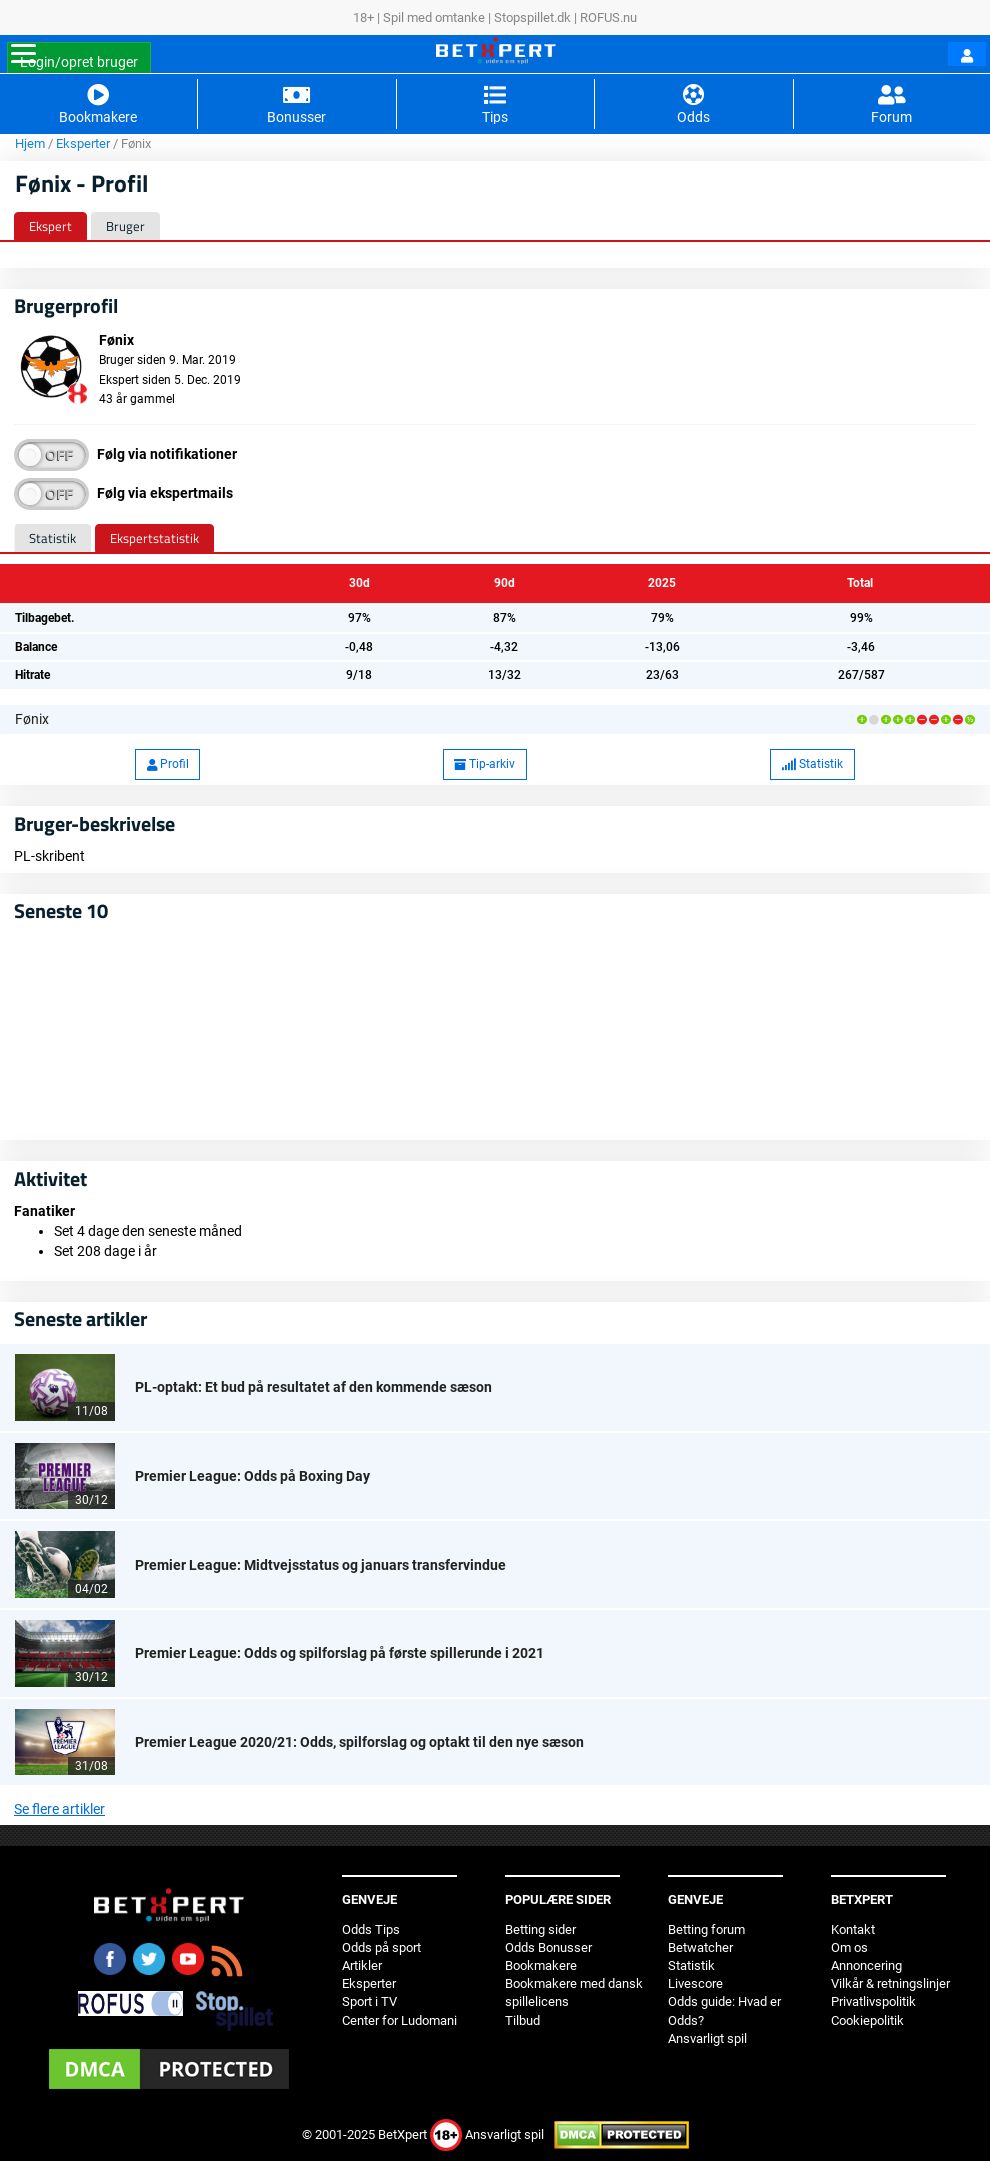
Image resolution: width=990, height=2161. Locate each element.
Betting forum (706, 1929)
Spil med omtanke (434, 17)
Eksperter (83, 143)
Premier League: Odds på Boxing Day (252, 1476)
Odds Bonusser (548, 1947)
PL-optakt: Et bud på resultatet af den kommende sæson (313, 1387)
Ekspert (50, 226)
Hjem (30, 143)
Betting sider (540, 1929)
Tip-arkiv (484, 764)
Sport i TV (369, 2001)
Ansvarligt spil (707, 2038)
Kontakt (853, 1929)
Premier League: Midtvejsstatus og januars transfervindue (320, 1565)
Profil (168, 764)
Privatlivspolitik (873, 2001)
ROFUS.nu (608, 17)
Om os (849, 1947)
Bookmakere (541, 1965)
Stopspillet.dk (532, 17)
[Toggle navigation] (23, 54)
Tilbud (522, 2020)
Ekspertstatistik (154, 538)
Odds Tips (371, 1929)
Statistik (52, 538)
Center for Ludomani (399, 2020)
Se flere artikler (59, 1809)
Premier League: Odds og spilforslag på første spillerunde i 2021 (339, 1653)
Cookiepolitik (867, 2020)
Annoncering (866, 1965)
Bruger (125, 226)
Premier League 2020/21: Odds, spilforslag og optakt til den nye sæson (359, 1742)
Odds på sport (381, 1947)
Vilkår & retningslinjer (890, 1983)
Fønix (32, 719)
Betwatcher (700, 1947)
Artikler (362, 1965)
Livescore (695, 1983)
